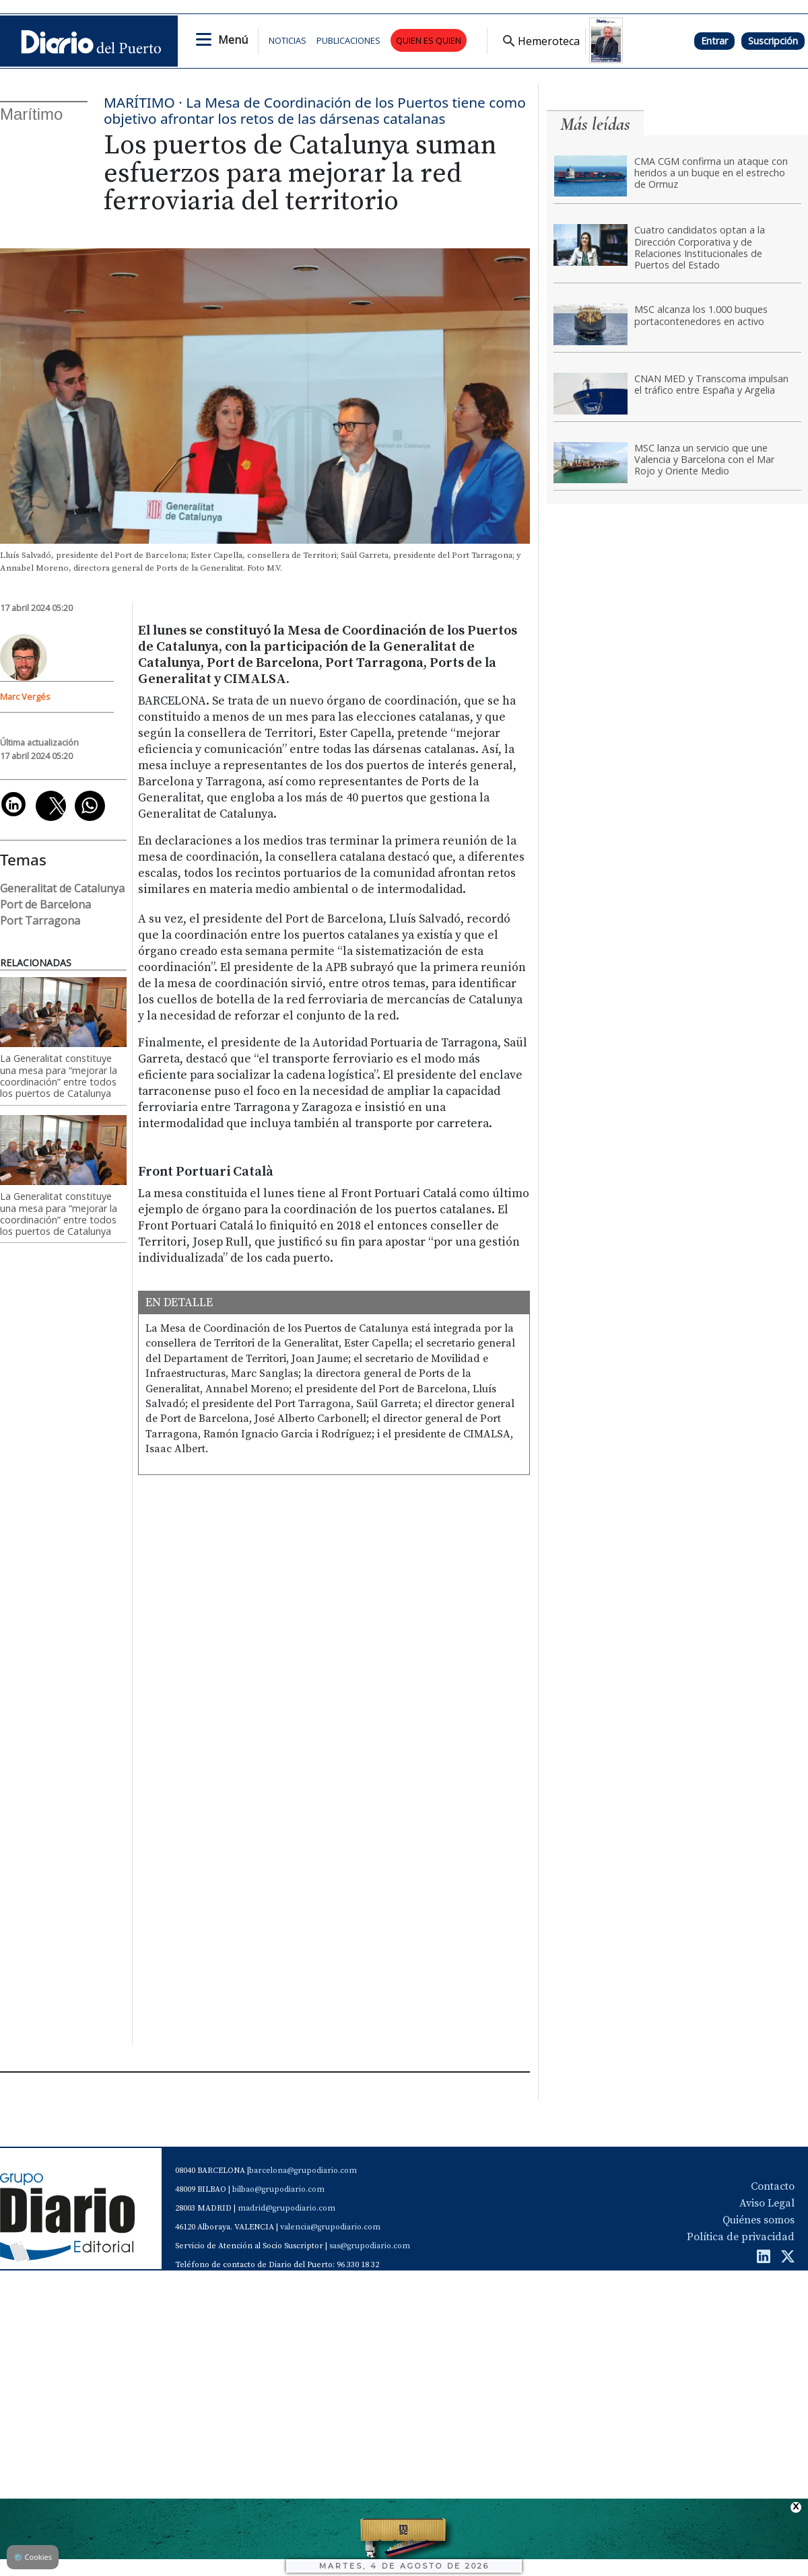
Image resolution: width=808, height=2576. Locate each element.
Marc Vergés (25, 696)
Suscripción (773, 40)
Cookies (32, 2557)
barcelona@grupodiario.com (303, 2171)
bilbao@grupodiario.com (278, 2189)
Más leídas (595, 124)
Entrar (714, 40)
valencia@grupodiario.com (330, 2227)
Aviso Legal (767, 2203)
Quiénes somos (758, 2220)
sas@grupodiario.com (369, 2246)
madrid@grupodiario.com (286, 2208)
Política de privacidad (741, 2237)
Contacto (773, 2186)
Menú (233, 39)
